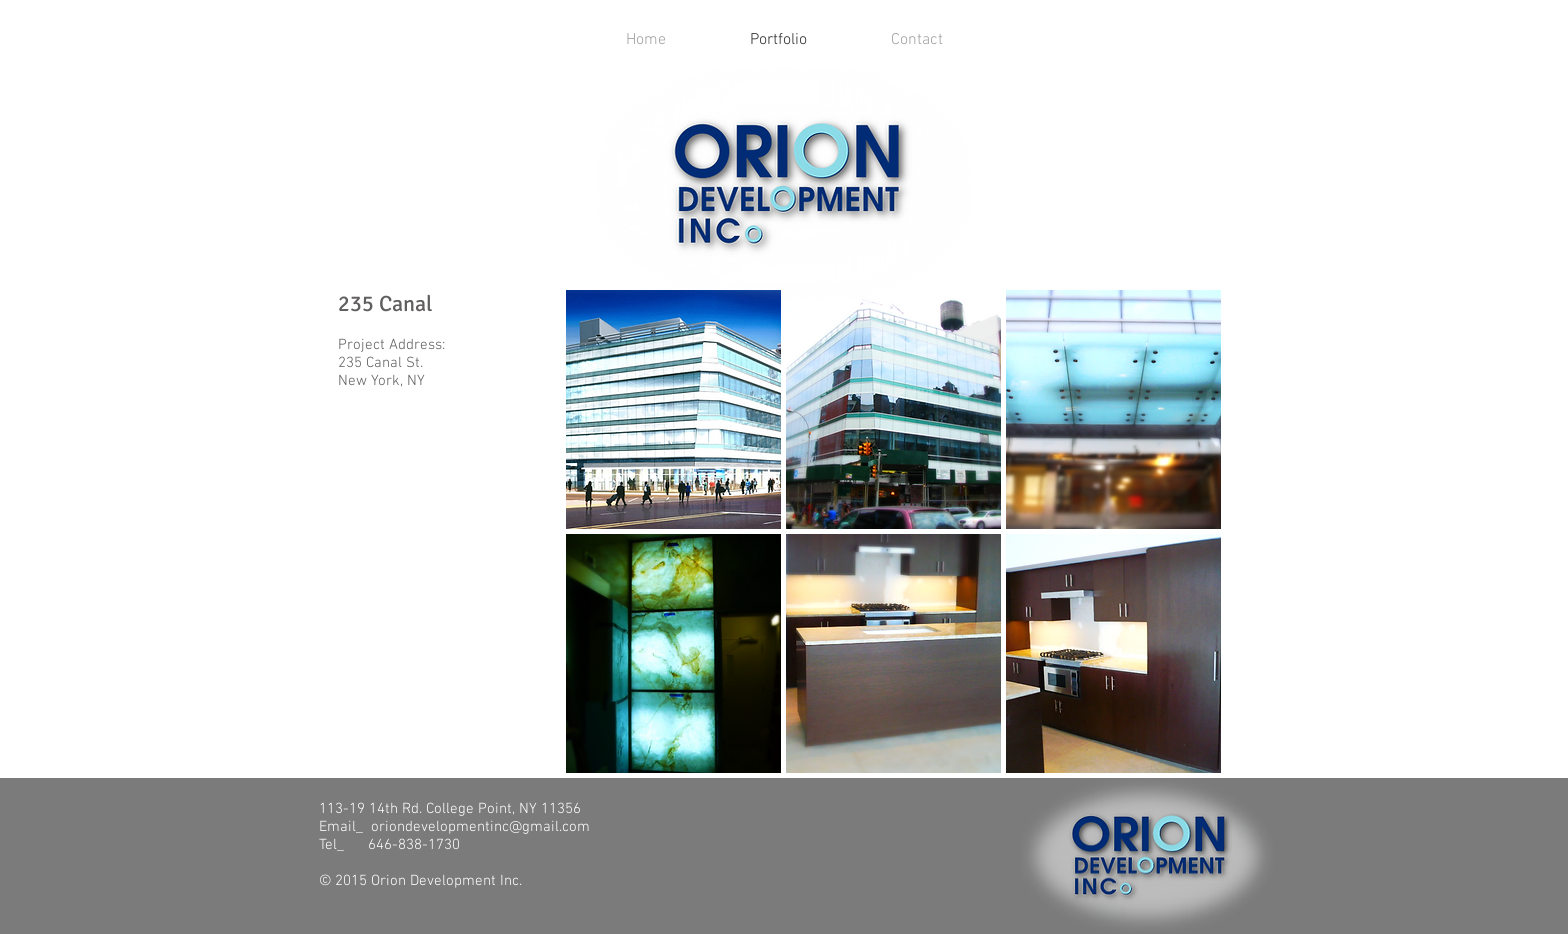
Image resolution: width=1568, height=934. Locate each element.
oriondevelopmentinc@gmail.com (480, 827)
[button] (673, 409)
